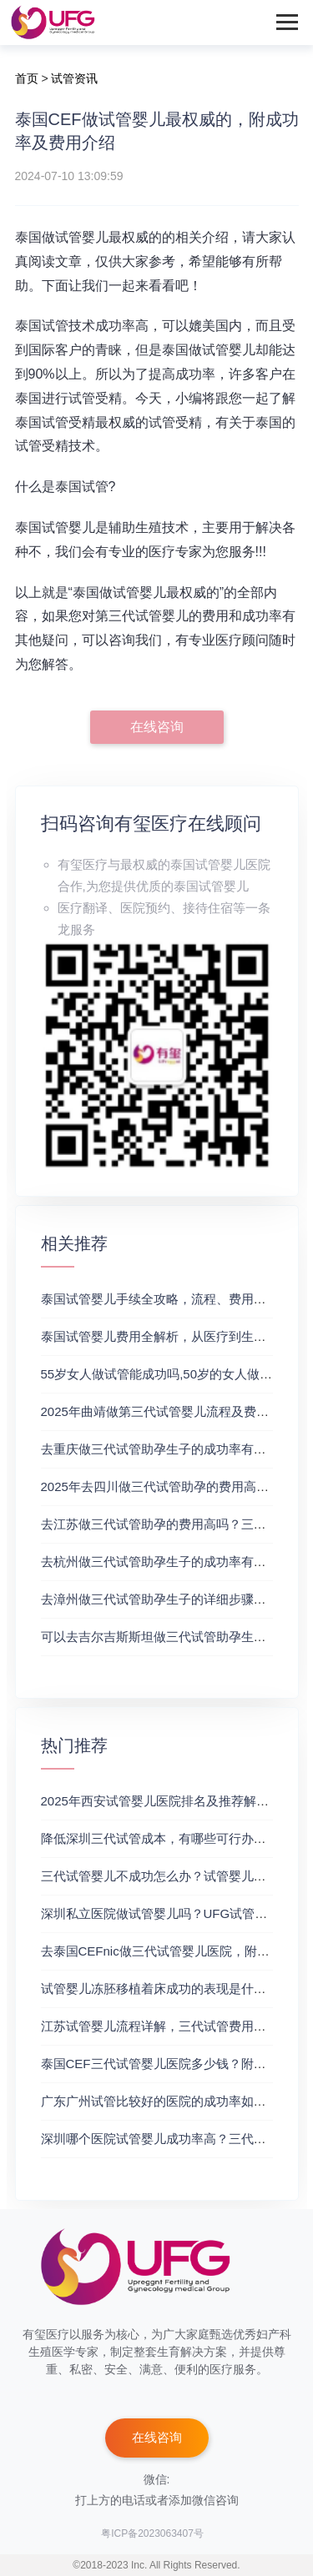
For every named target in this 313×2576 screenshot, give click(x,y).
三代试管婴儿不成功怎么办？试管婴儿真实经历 (172, 1876)
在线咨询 (157, 727)
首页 (26, 78)
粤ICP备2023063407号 (152, 2533)
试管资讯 (74, 78)
